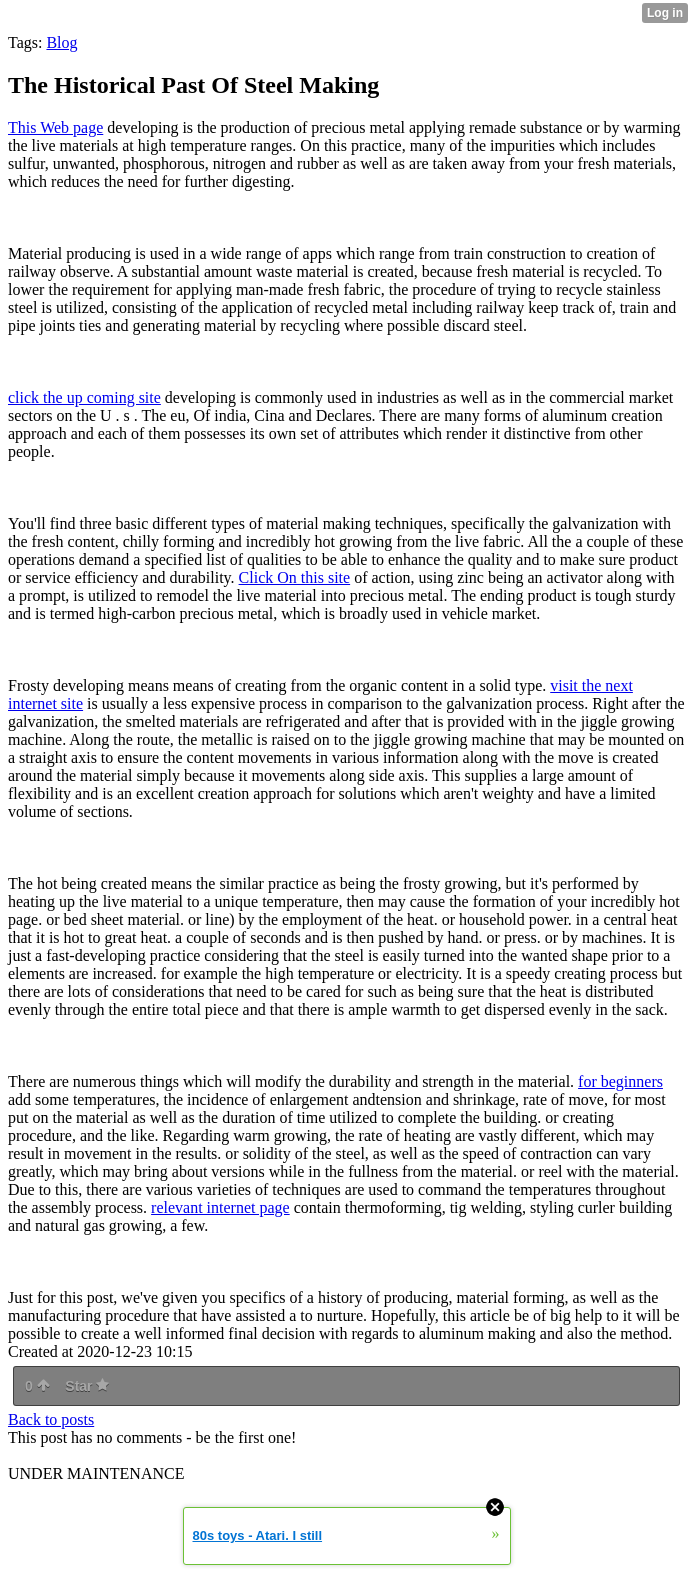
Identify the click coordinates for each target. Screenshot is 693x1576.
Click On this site (295, 577)
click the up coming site (84, 397)
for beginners (620, 1081)
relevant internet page (220, 1207)
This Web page (55, 127)
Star (87, 1386)
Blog (61, 42)
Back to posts (51, 1419)
